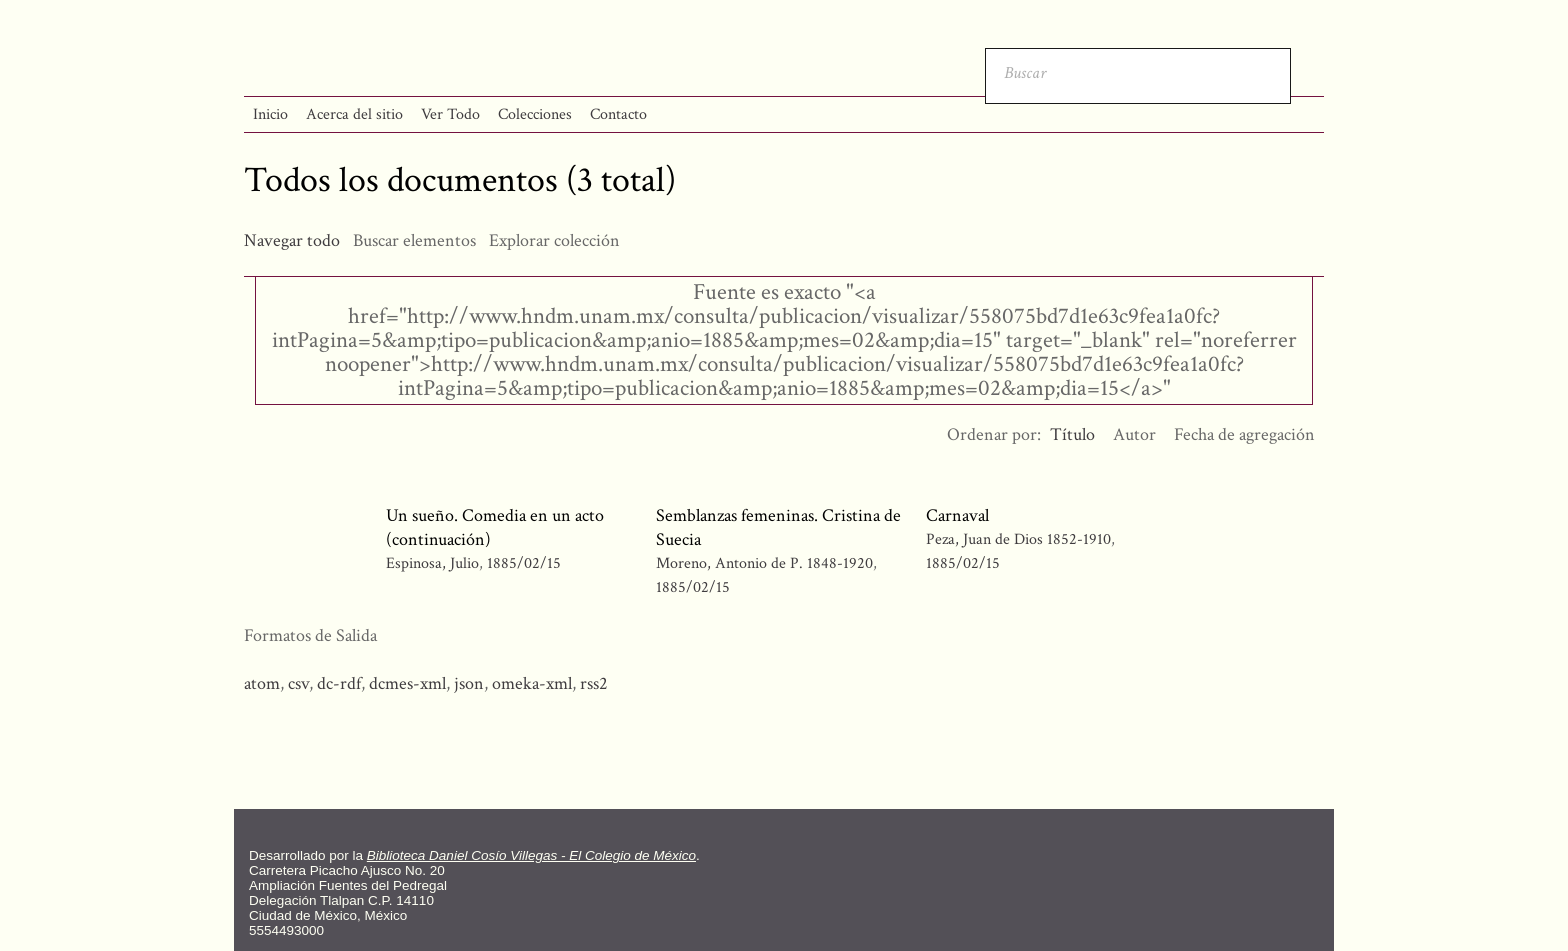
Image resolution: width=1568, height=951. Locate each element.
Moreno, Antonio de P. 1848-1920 (764, 563)
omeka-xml (532, 683)
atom (262, 683)
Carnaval (957, 515)
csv (298, 683)
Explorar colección (554, 240)
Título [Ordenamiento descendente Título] (1072, 434)
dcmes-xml (407, 683)
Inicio (270, 114)
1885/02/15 (524, 563)
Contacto (618, 114)
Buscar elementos (414, 240)
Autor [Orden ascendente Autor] (1134, 434)
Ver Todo (450, 114)
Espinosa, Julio (432, 563)
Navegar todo (292, 240)
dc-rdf (339, 683)
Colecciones (535, 114)
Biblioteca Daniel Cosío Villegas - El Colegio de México (531, 855)
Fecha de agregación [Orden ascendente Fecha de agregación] (1244, 434)
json (469, 683)
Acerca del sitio (354, 114)
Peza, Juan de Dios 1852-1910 (1018, 539)
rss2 (594, 683)
